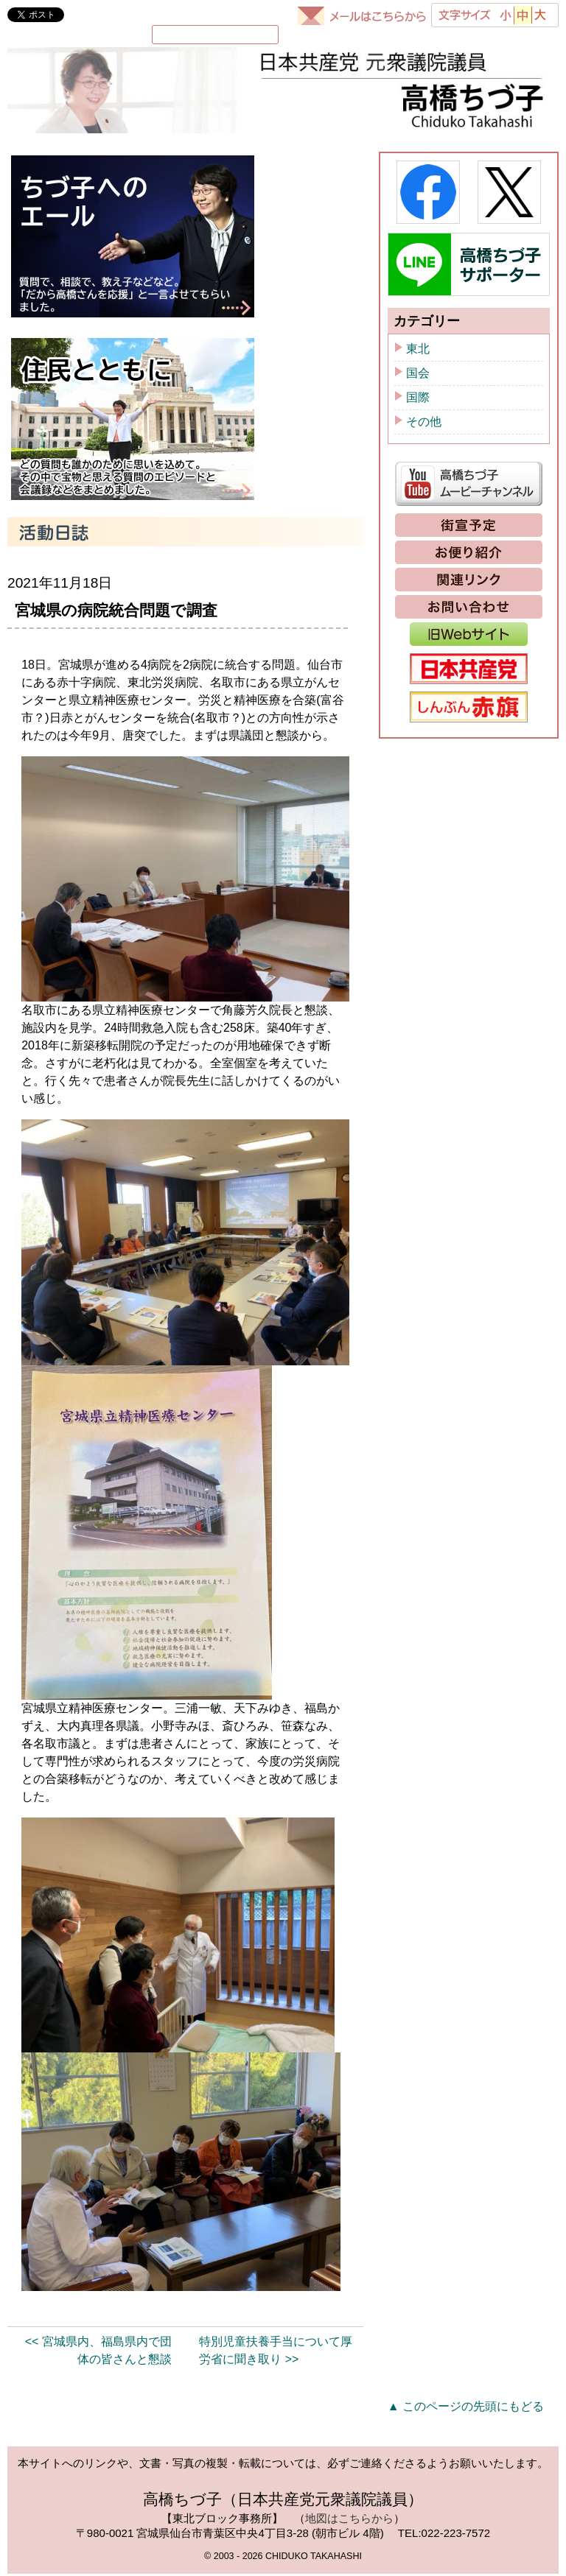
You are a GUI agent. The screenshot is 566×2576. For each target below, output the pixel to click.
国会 (418, 375)
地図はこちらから (349, 2520)
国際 (418, 399)
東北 (418, 351)
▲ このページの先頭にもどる (466, 2408)
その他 (423, 424)
